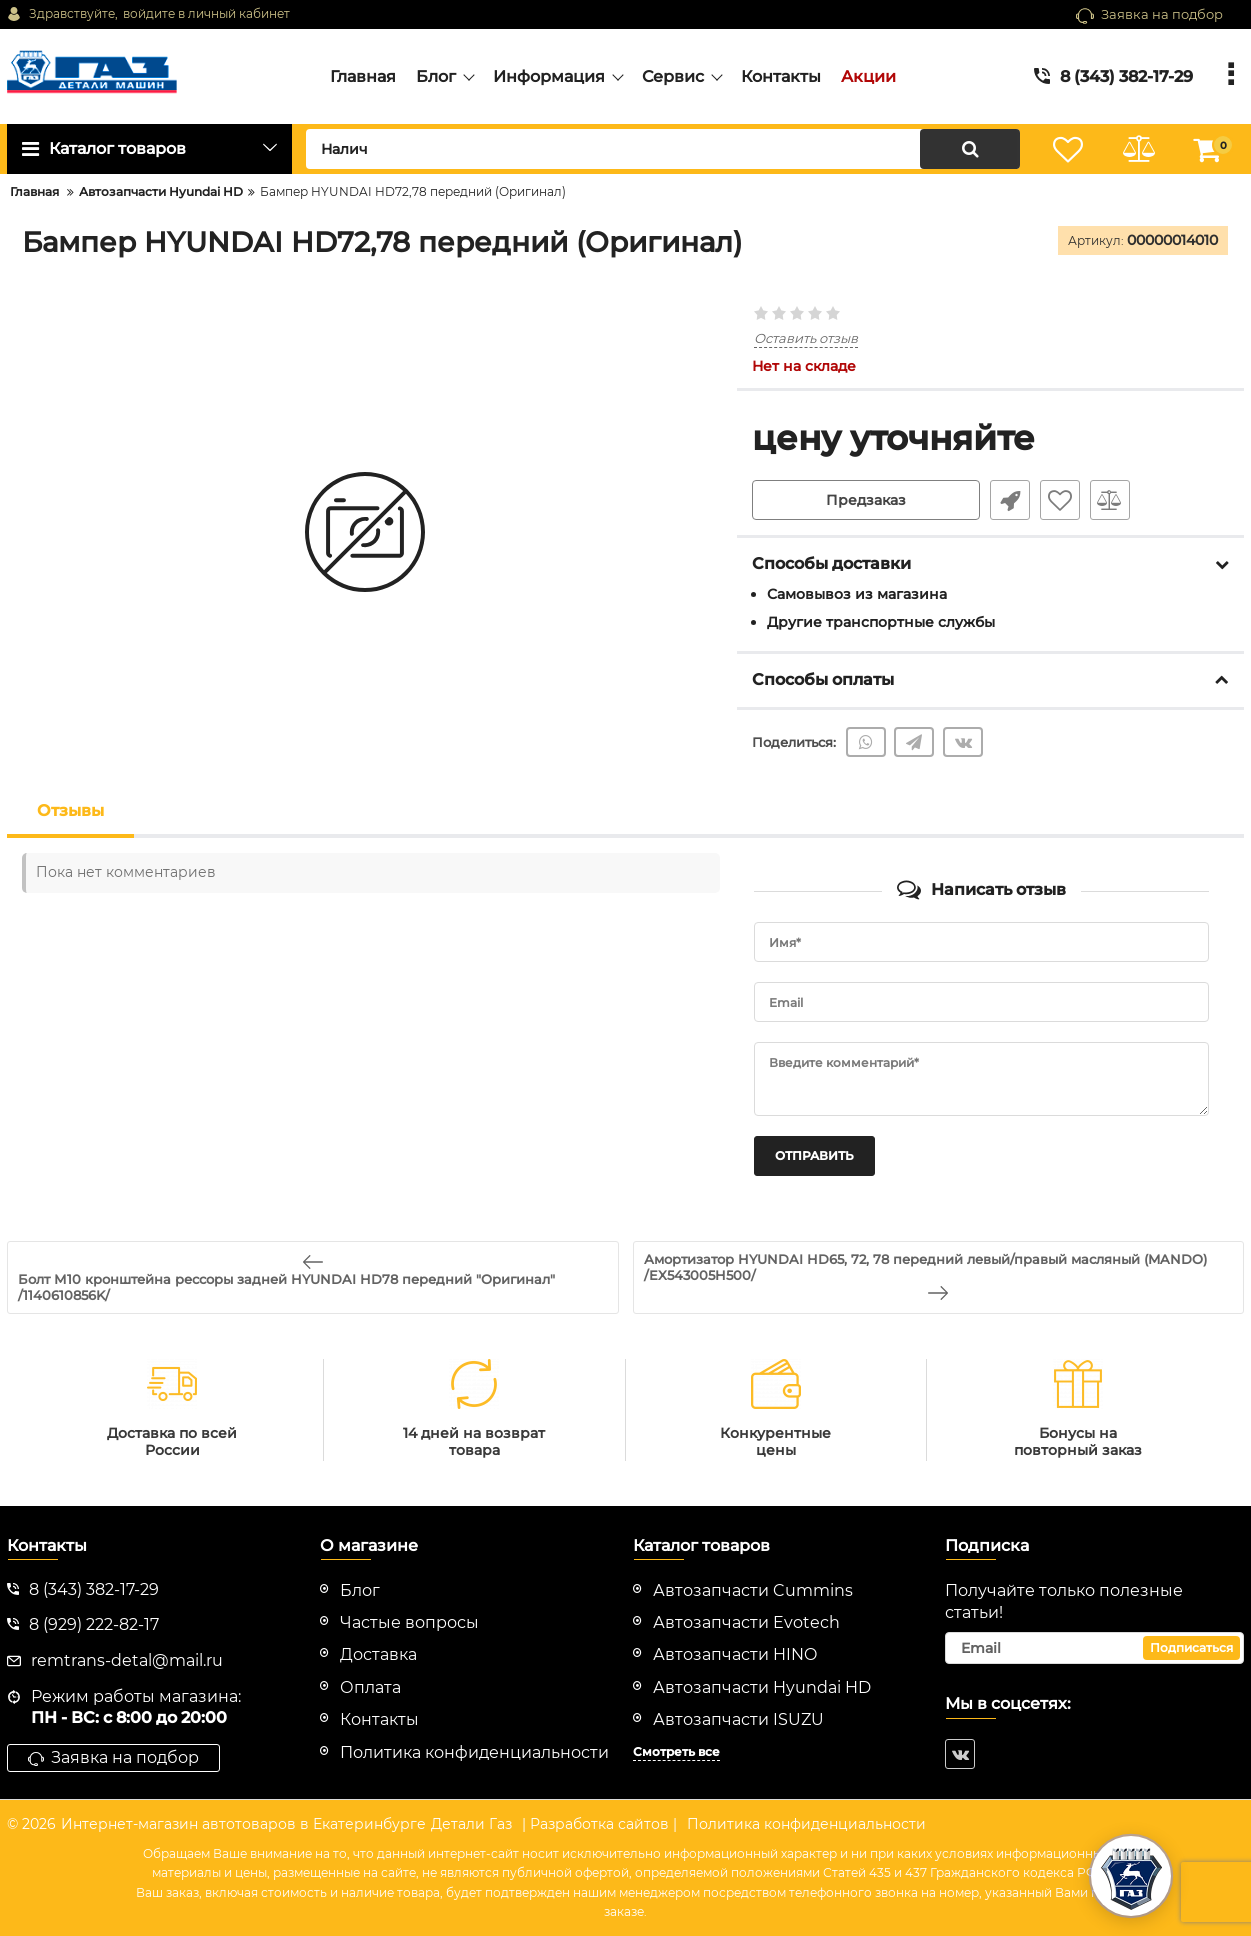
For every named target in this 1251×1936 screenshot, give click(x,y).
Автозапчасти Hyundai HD (762, 1687)
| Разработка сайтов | (599, 1824)
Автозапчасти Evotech (746, 1622)
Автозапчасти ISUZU (738, 1719)
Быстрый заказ (1010, 500)
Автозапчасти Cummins (753, 1590)
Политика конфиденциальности (806, 1824)
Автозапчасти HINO (735, 1654)
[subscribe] (1094, 1648)
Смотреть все (676, 1751)
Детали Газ (471, 1824)
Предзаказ (866, 500)
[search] (663, 149)
